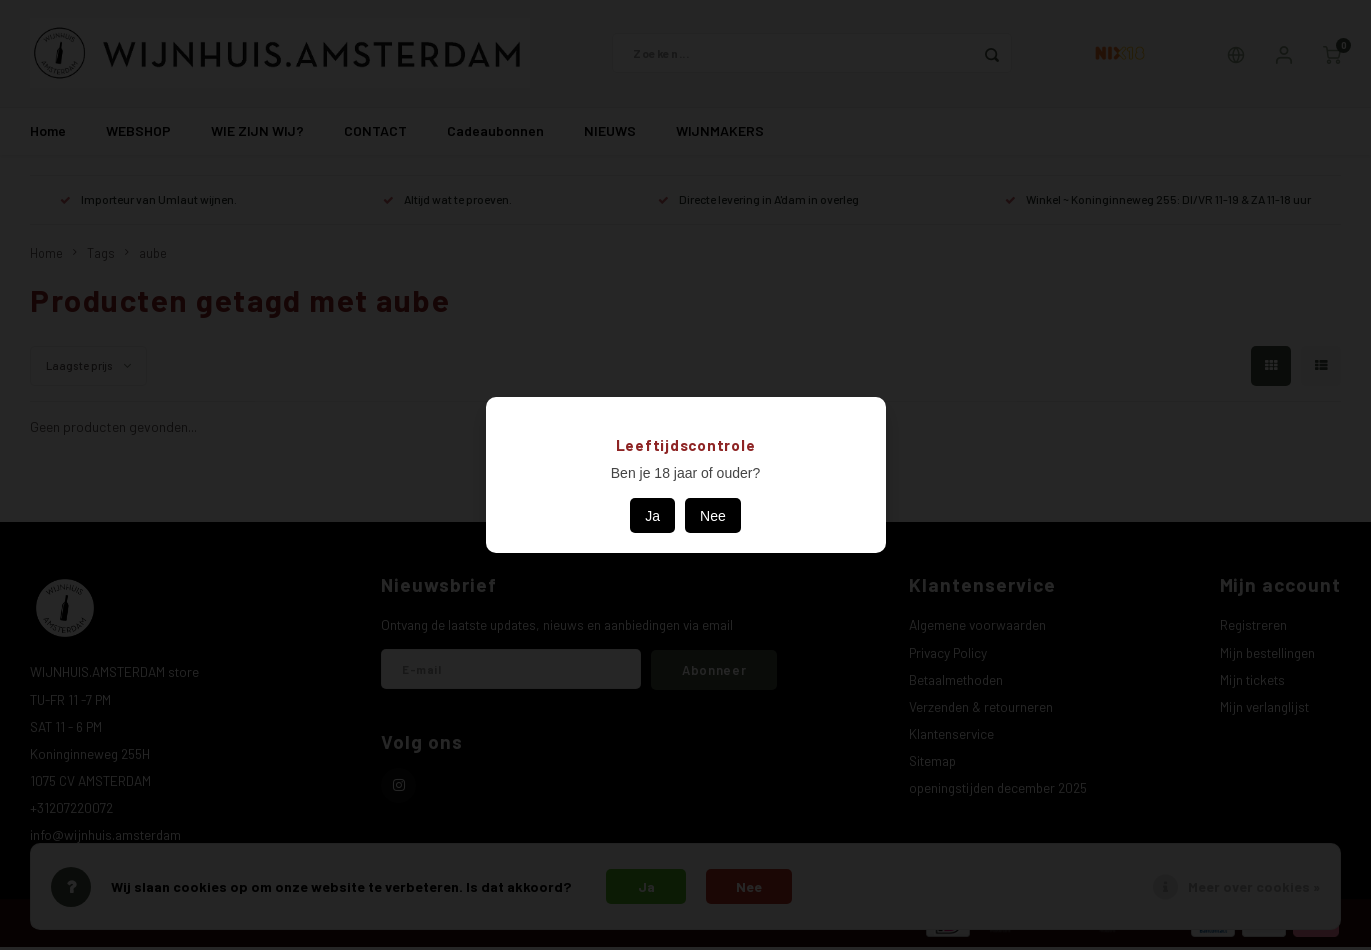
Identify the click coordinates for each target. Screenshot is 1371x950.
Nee (713, 516)
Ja (652, 516)
